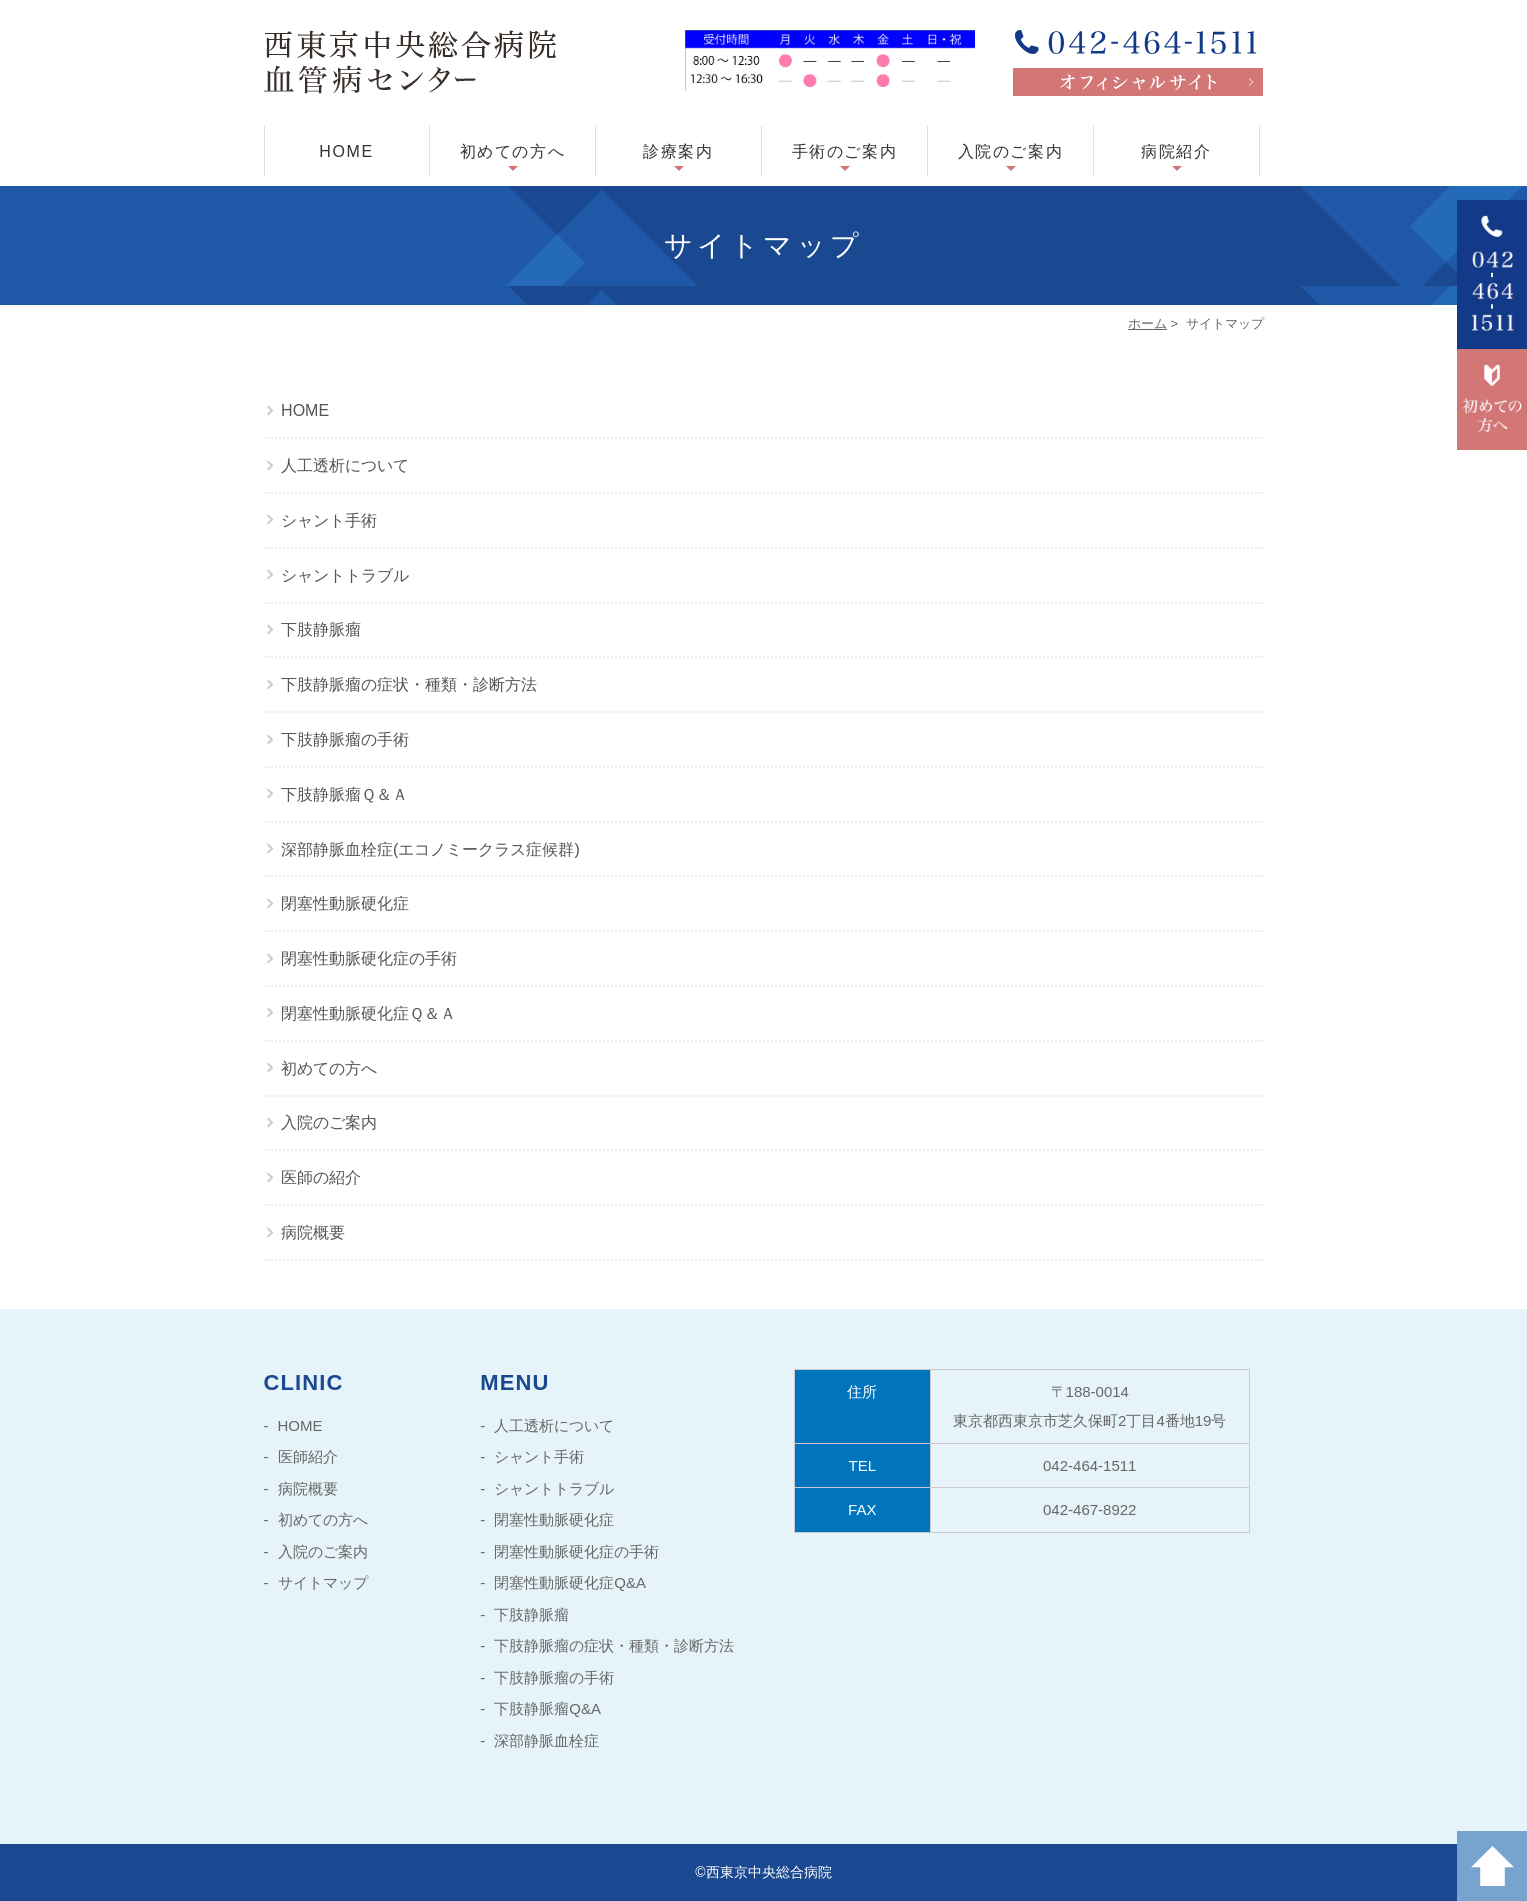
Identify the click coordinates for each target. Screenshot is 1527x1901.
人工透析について (345, 465)
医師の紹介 (321, 1177)
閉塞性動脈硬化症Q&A (570, 1582)
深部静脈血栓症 (546, 1740)
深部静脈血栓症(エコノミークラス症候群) (430, 849)
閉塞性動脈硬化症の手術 (369, 958)
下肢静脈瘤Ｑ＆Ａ (344, 794)
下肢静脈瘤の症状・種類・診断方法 (409, 684)
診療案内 (678, 151)
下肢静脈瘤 (321, 629)
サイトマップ (323, 1582)
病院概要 (313, 1232)
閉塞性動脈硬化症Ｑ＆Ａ (368, 1013)
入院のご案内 (1011, 151)
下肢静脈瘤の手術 (345, 739)
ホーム (1147, 323)
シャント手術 (329, 520)
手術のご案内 (845, 151)
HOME (346, 151)
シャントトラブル (345, 575)
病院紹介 (1176, 151)
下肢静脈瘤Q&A (547, 1708)
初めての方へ (513, 151)
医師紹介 (308, 1456)
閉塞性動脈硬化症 (345, 903)
